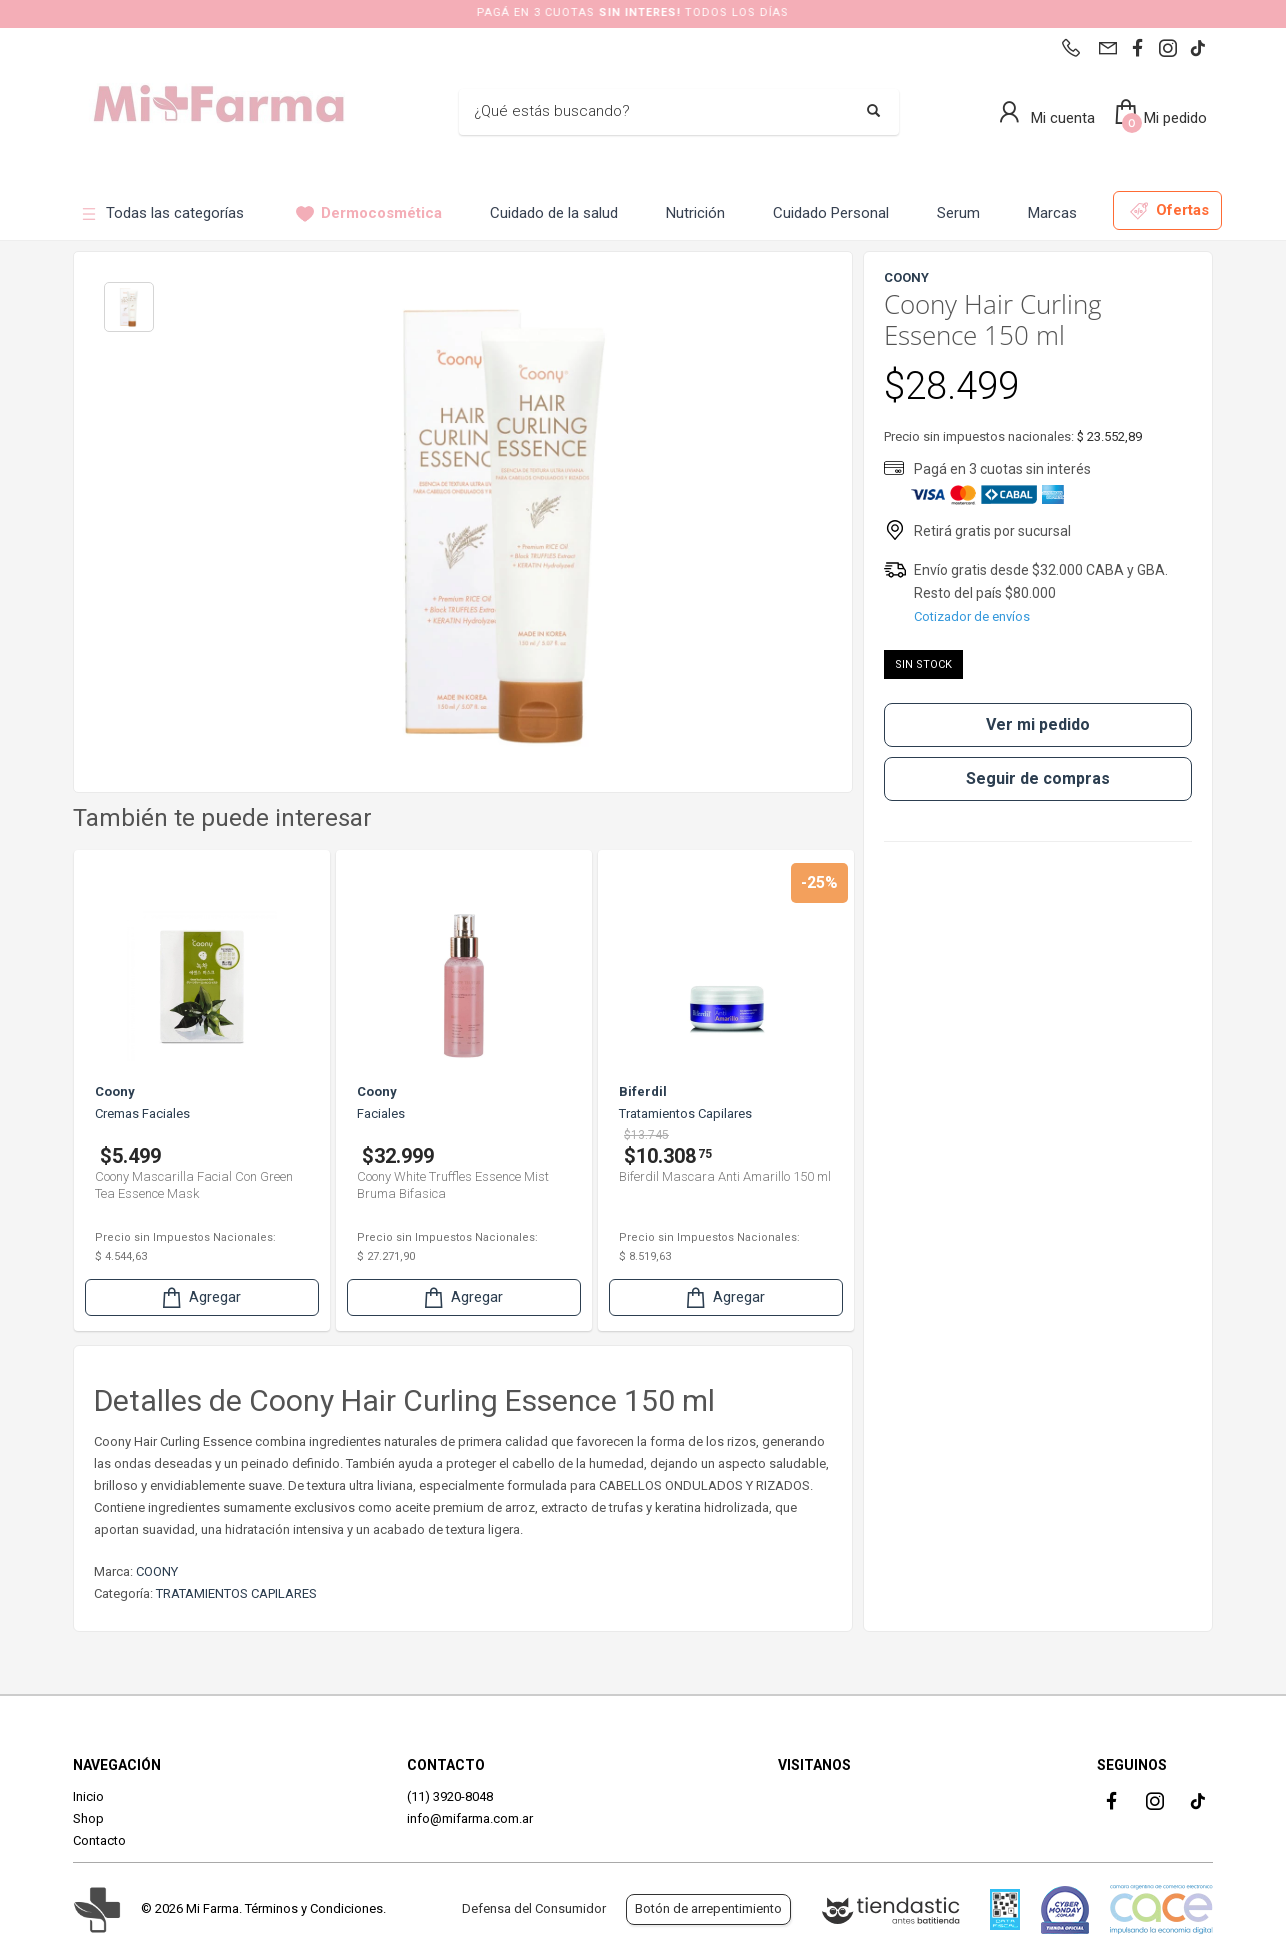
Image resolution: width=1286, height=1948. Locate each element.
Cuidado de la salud (554, 213)
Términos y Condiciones (314, 1908)
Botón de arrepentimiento (708, 1908)
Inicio (88, 1796)
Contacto (99, 1840)
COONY (157, 1571)
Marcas (1052, 213)
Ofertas (1169, 210)
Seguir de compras (1038, 778)
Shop (88, 1818)
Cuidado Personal (831, 213)
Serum (958, 213)
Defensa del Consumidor (534, 1908)
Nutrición (695, 213)
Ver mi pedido (1038, 724)
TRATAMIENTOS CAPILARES (236, 1593)
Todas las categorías (162, 213)
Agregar (200, 1297)
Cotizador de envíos (972, 616)
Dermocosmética (369, 213)
